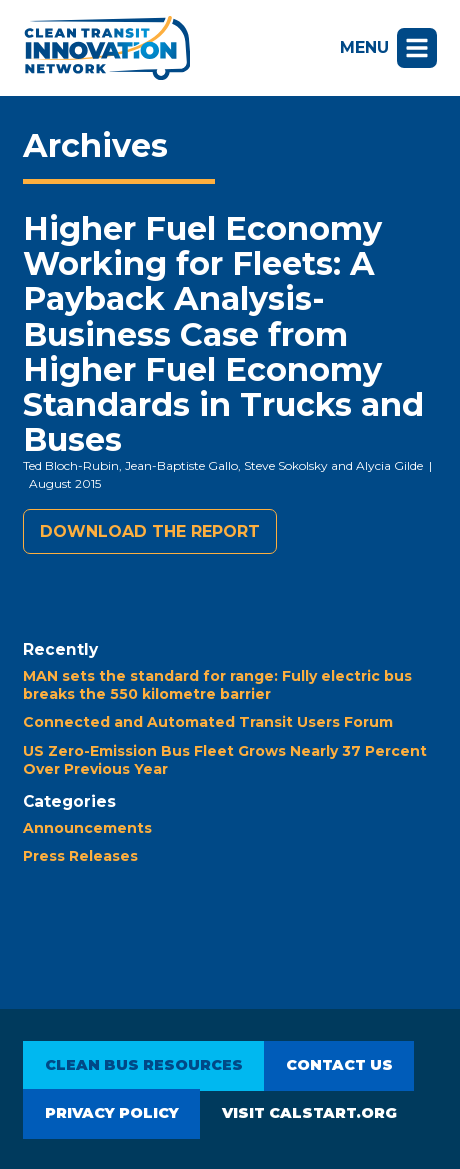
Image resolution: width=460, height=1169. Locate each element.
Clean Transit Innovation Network (106, 48)
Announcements (87, 828)
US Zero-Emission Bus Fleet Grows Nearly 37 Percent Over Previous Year (225, 760)
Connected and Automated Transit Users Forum (208, 722)
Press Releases (80, 856)
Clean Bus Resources (144, 1065)
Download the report (150, 531)
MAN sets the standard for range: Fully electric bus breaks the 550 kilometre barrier (217, 685)
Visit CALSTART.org (309, 1113)
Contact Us (339, 1065)
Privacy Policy (112, 1113)
